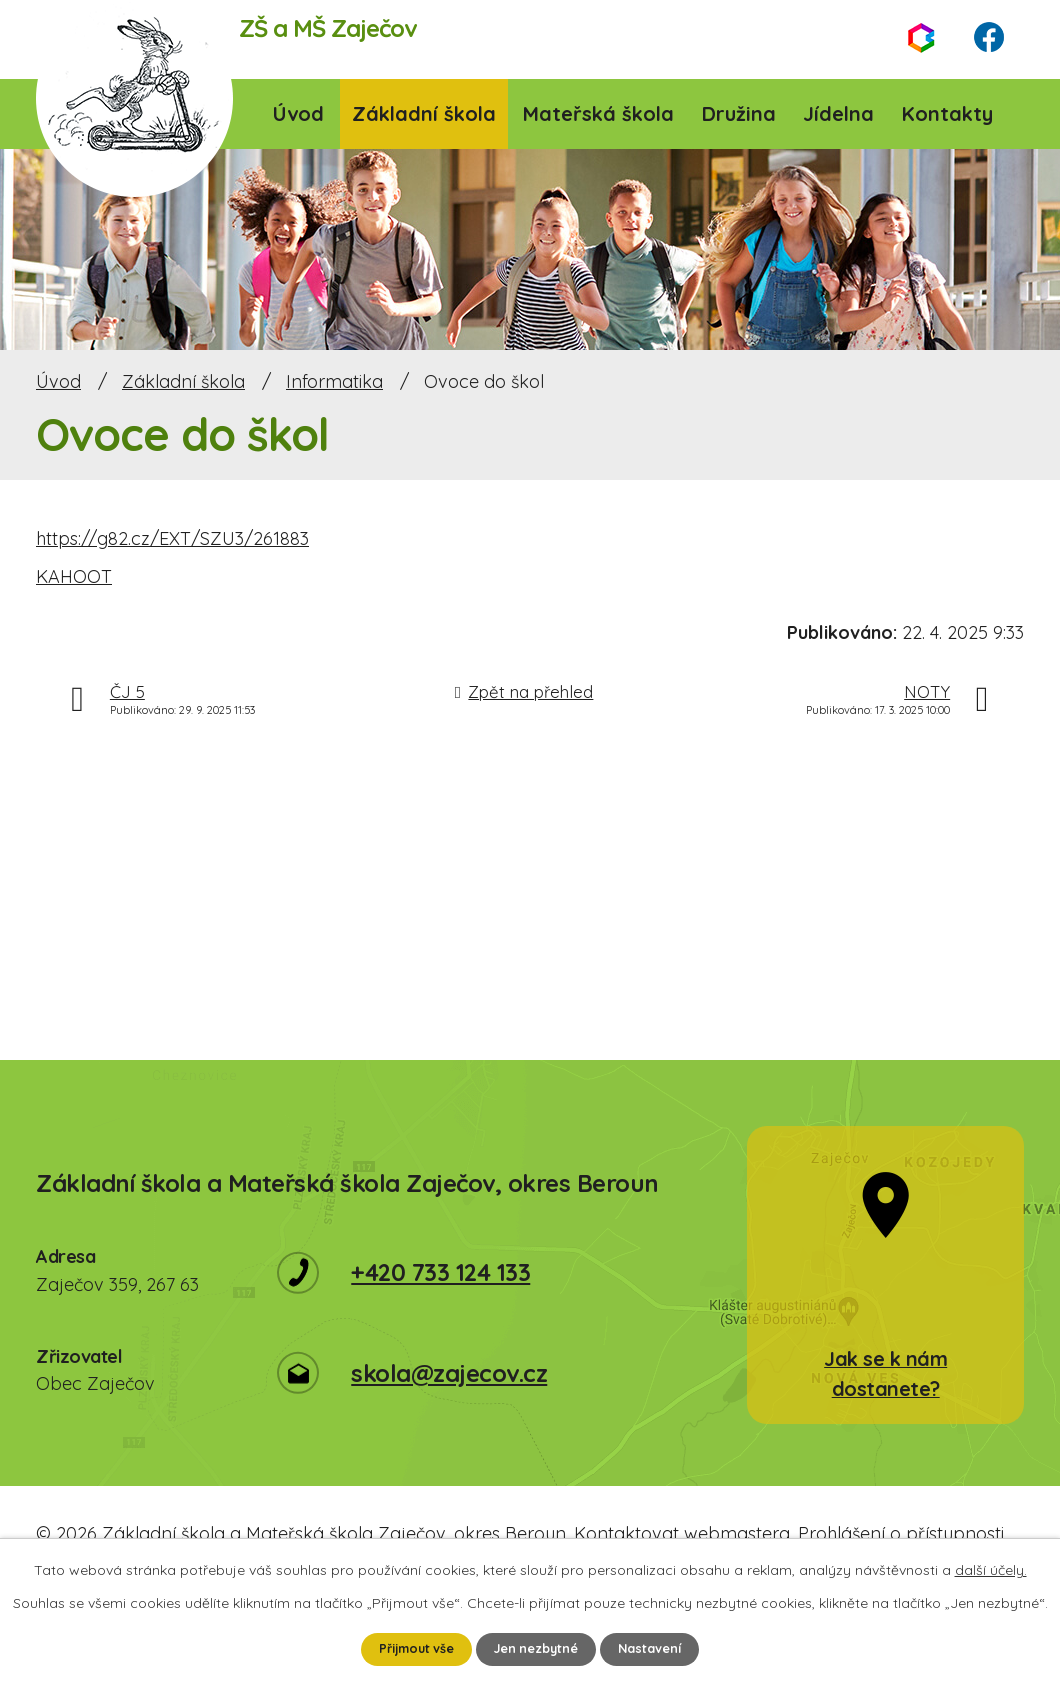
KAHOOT (74, 576)
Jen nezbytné (539, 1648)
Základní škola (424, 113)
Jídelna (838, 113)
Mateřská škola (598, 113)
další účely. (991, 1568)
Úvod (298, 113)
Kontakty (947, 113)
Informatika (334, 381)
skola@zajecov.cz (449, 1373)
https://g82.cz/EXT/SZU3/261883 (172, 538)
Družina (739, 113)
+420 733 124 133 (440, 1272)
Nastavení (663, 1648)
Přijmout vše (406, 1648)
